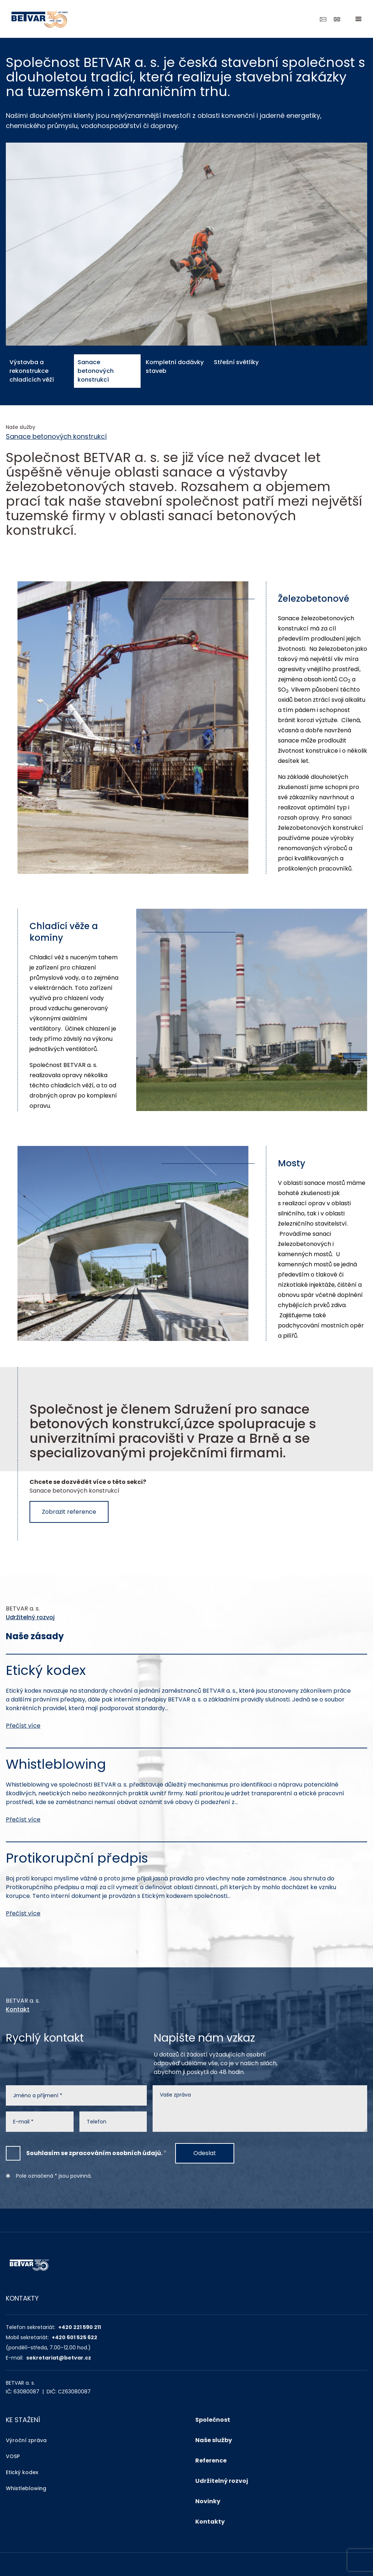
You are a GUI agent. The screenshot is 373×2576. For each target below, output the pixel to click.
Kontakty (210, 2521)
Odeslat (204, 2153)
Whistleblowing (26, 2488)
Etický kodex (22, 2472)
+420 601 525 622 (74, 2337)
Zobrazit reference (69, 1512)
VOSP (13, 2456)
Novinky (207, 2501)
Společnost (212, 2420)
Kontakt (18, 2009)
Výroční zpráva (26, 2440)
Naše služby (213, 2440)
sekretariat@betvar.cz (58, 2357)
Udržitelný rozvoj (30, 1617)
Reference (211, 2460)
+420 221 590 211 (79, 2327)
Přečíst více (23, 1725)
